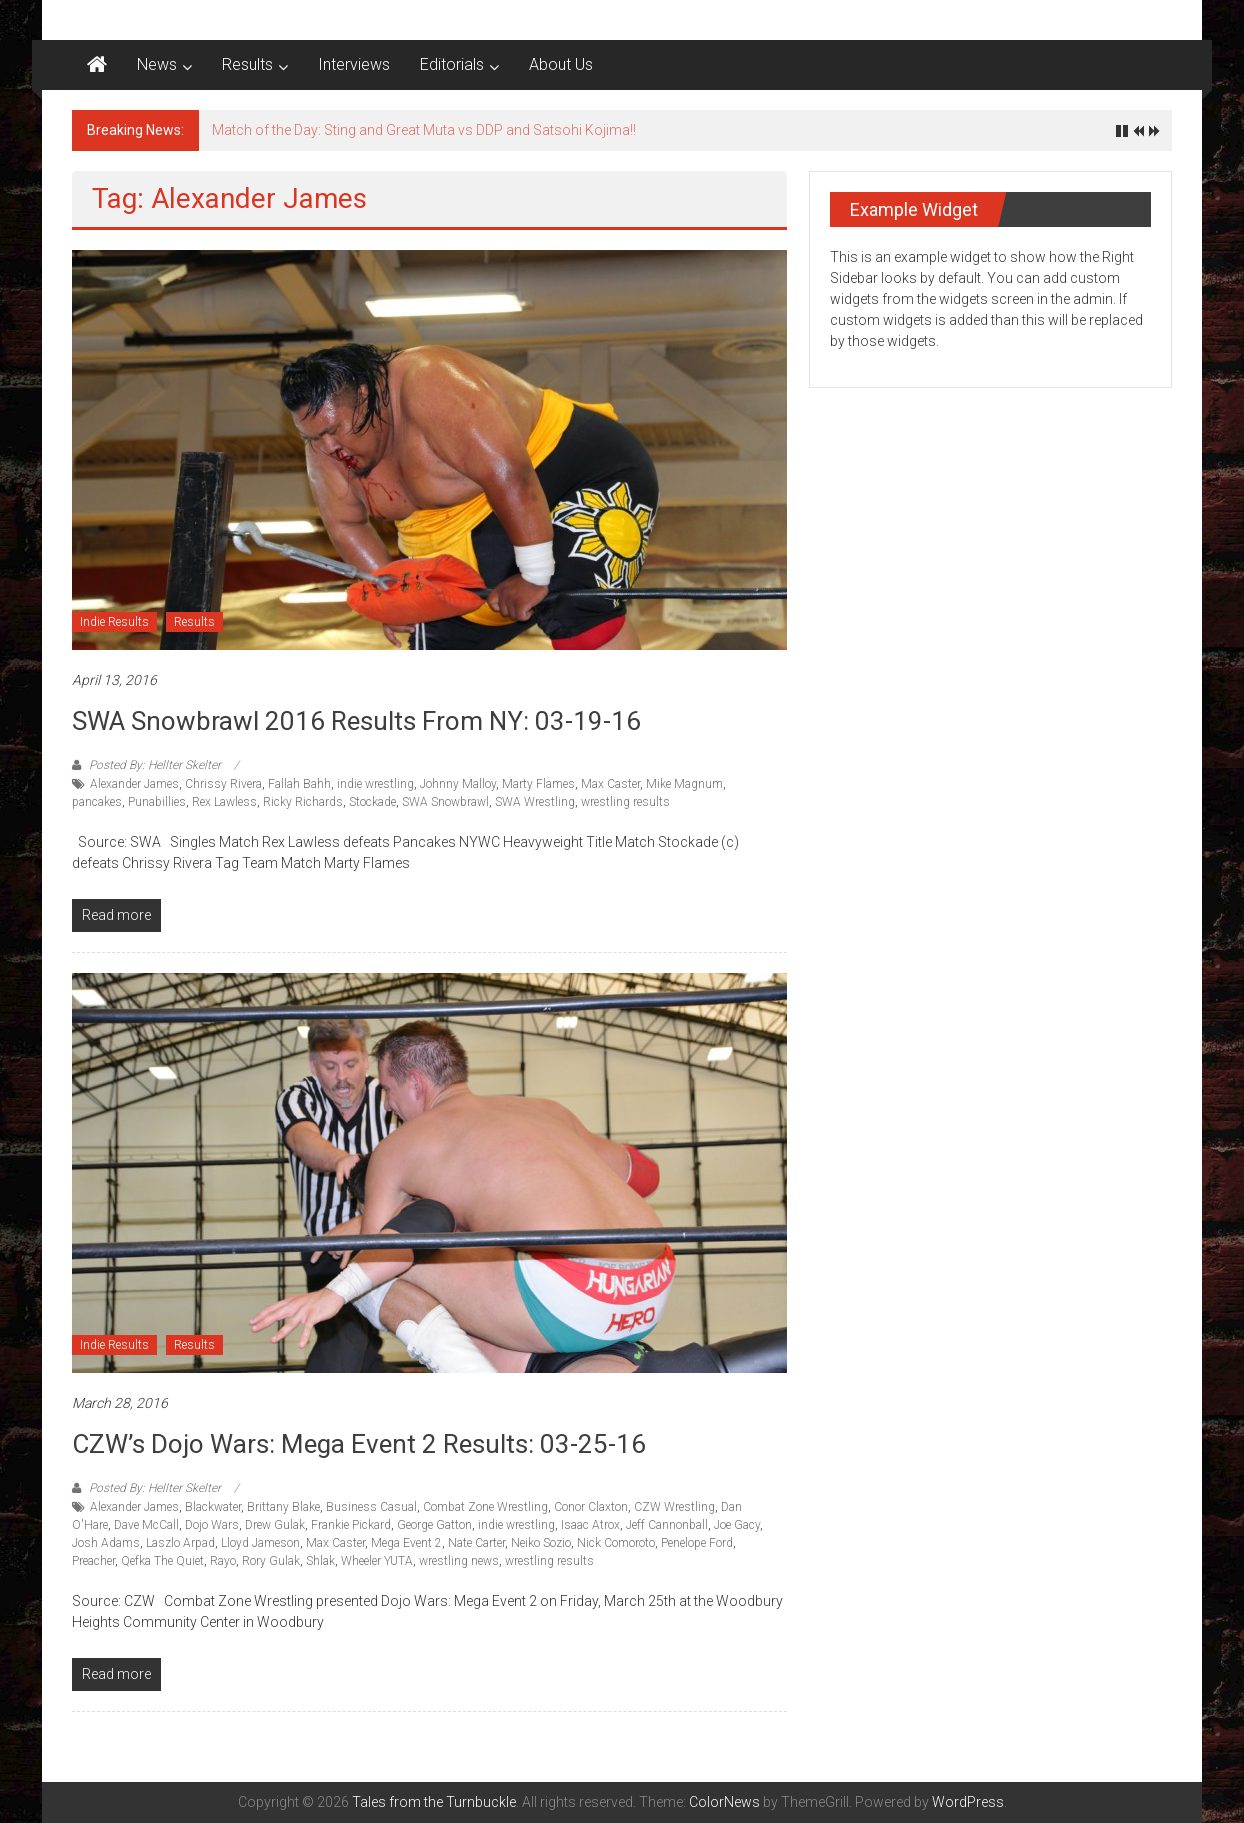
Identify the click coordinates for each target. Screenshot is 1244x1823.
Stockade (372, 802)
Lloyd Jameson (260, 1543)
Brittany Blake (283, 1507)
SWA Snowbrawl (445, 802)
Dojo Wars (212, 1525)
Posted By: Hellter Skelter (155, 765)
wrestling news (459, 1561)
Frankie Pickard (351, 1525)
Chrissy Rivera (223, 784)
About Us (561, 64)
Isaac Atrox (590, 1525)
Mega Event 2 (406, 1543)
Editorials (452, 64)
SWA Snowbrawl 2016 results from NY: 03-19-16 (356, 721)
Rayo (223, 1561)
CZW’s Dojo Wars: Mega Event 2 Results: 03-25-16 (359, 1444)
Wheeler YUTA (377, 1561)
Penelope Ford (697, 1543)
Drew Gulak (275, 1525)
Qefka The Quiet (162, 1561)
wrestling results (625, 802)
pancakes (97, 802)
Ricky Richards (303, 802)
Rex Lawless (224, 802)
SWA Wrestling (535, 802)
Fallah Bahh (299, 784)
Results (247, 64)
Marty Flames (538, 784)
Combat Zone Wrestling (485, 1507)
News (157, 64)
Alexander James (134, 784)
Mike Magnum (684, 784)
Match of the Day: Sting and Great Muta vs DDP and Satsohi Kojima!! (424, 130)
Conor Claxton (591, 1507)
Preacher (93, 1561)
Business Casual (371, 1507)
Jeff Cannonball (667, 1525)
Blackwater (213, 1507)
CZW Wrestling (674, 1507)
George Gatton (434, 1525)
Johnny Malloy (458, 784)
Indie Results (114, 622)
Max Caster (610, 784)
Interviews (354, 64)
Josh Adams (106, 1543)
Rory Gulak (271, 1561)
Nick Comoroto (616, 1543)
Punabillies (157, 802)
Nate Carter (476, 1543)
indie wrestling (375, 784)
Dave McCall (146, 1525)
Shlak (320, 1561)
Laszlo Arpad (180, 1543)
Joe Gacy (737, 1525)
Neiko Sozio (541, 1543)
